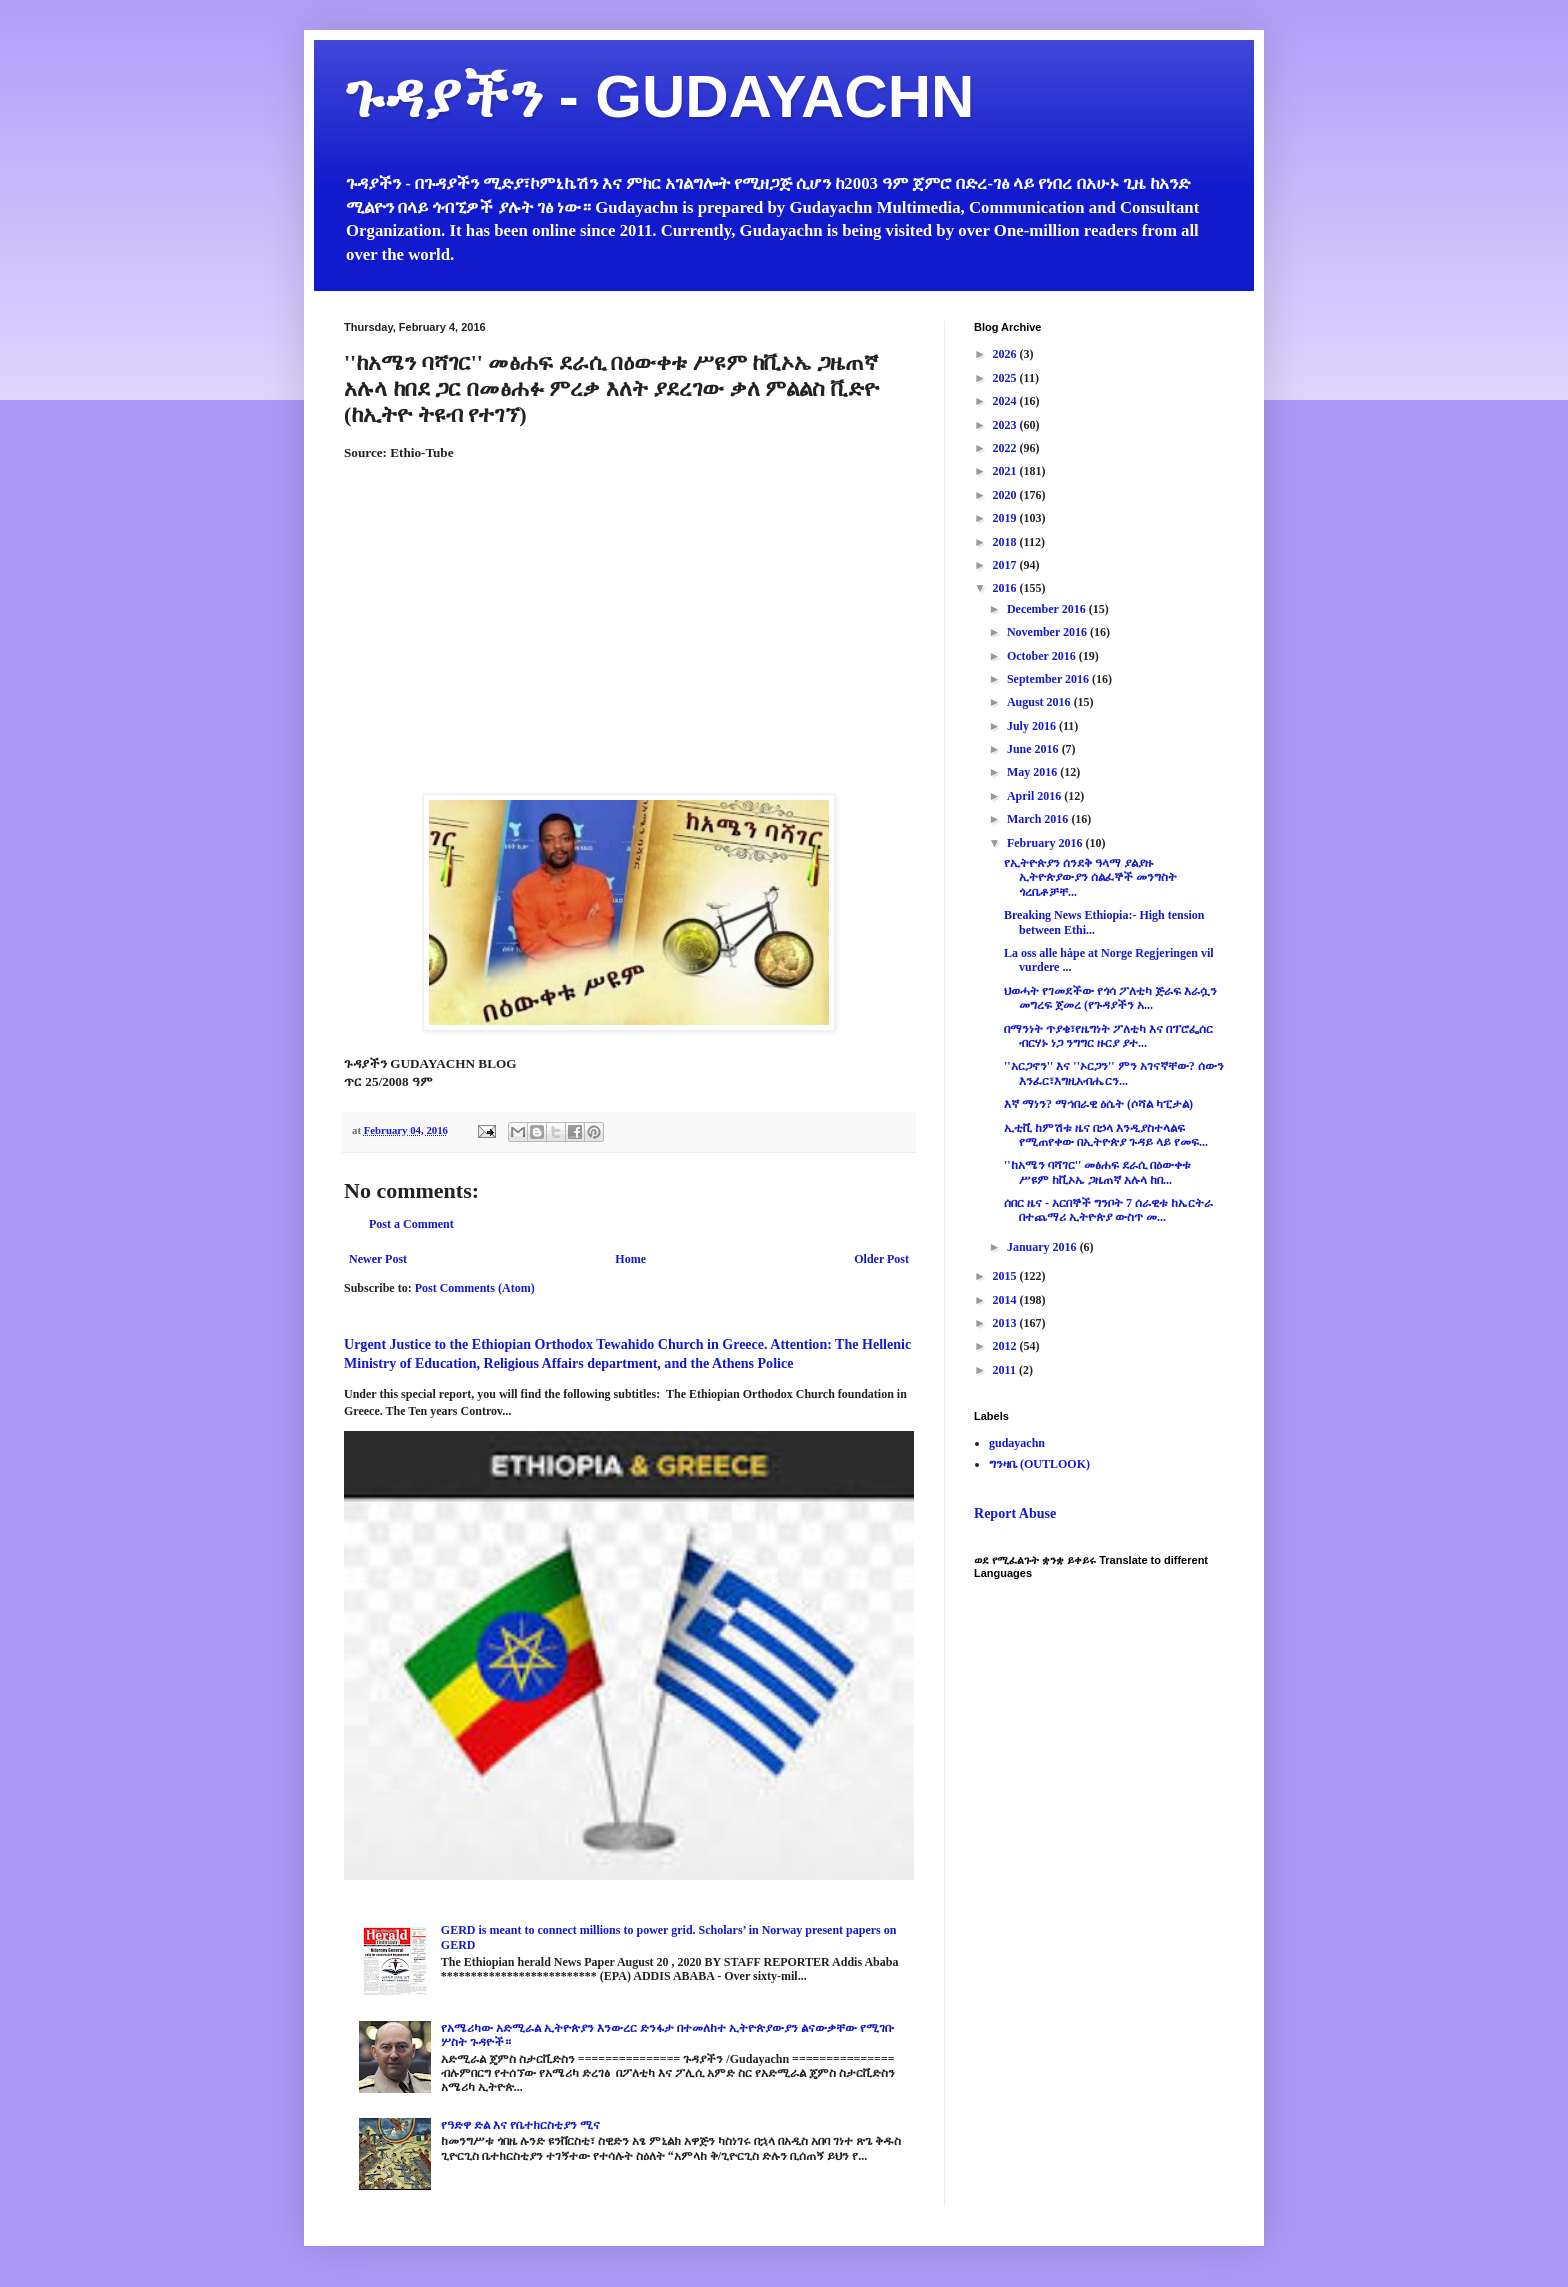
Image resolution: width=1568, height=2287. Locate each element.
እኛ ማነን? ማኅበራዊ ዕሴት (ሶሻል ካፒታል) (1098, 1104)
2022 (1006, 448)
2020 (1006, 495)
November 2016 (1048, 632)
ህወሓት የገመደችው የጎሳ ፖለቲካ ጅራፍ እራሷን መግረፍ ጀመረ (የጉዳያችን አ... (1110, 998)
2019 (1006, 518)
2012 (1006, 1346)
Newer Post (378, 1259)
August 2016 (1040, 702)
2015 (1006, 1276)
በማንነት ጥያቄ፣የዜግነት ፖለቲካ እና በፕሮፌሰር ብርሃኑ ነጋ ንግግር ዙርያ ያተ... (1108, 1036)
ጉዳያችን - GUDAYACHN (659, 96)
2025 (1006, 378)
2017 (1006, 565)
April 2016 (1035, 796)
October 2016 (1043, 656)
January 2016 (1043, 1247)
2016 (1006, 588)
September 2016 (1049, 679)
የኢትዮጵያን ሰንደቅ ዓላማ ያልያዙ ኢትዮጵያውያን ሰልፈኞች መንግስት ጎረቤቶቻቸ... (1090, 877)
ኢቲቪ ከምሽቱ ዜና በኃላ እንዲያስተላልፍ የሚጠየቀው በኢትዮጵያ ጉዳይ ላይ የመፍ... (1106, 1135)
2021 (1006, 471)
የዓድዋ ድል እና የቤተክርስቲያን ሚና (520, 2125)
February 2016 (1046, 843)
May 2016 (1033, 772)
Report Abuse (1015, 1513)
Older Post (881, 1259)
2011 (1006, 1370)
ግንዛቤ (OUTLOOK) (1039, 1464)
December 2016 (1048, 609)
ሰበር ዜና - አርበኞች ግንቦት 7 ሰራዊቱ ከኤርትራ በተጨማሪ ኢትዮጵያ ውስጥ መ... (1108, 1210)
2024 (1006, 401)
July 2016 (1033, 726)
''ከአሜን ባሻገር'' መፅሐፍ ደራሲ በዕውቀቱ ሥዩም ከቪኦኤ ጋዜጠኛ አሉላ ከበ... (1097, 1172)
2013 (1006, 1323)
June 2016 (1034, 749)
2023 (1006, 425)
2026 (1006, 354)
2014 (1006, 1300)
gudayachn (1017, 1443)
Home (630, 1259)
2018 (1006, 542)
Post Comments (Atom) (475, 1288)
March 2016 (1039, 819)
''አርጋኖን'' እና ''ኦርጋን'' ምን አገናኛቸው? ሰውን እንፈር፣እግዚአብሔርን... (1114, 1073)
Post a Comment (411, 1224)
